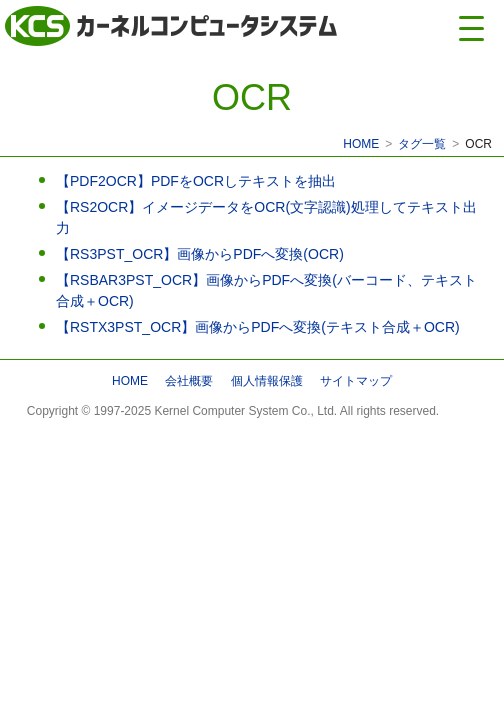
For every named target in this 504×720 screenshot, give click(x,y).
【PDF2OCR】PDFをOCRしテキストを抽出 (196, 181)
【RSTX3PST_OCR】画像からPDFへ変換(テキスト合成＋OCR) (258, 327)
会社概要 (189, 381)
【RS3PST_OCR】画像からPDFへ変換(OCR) (200, 254)
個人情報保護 (267, 381)
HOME (361, 144)
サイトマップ (356, 381)
